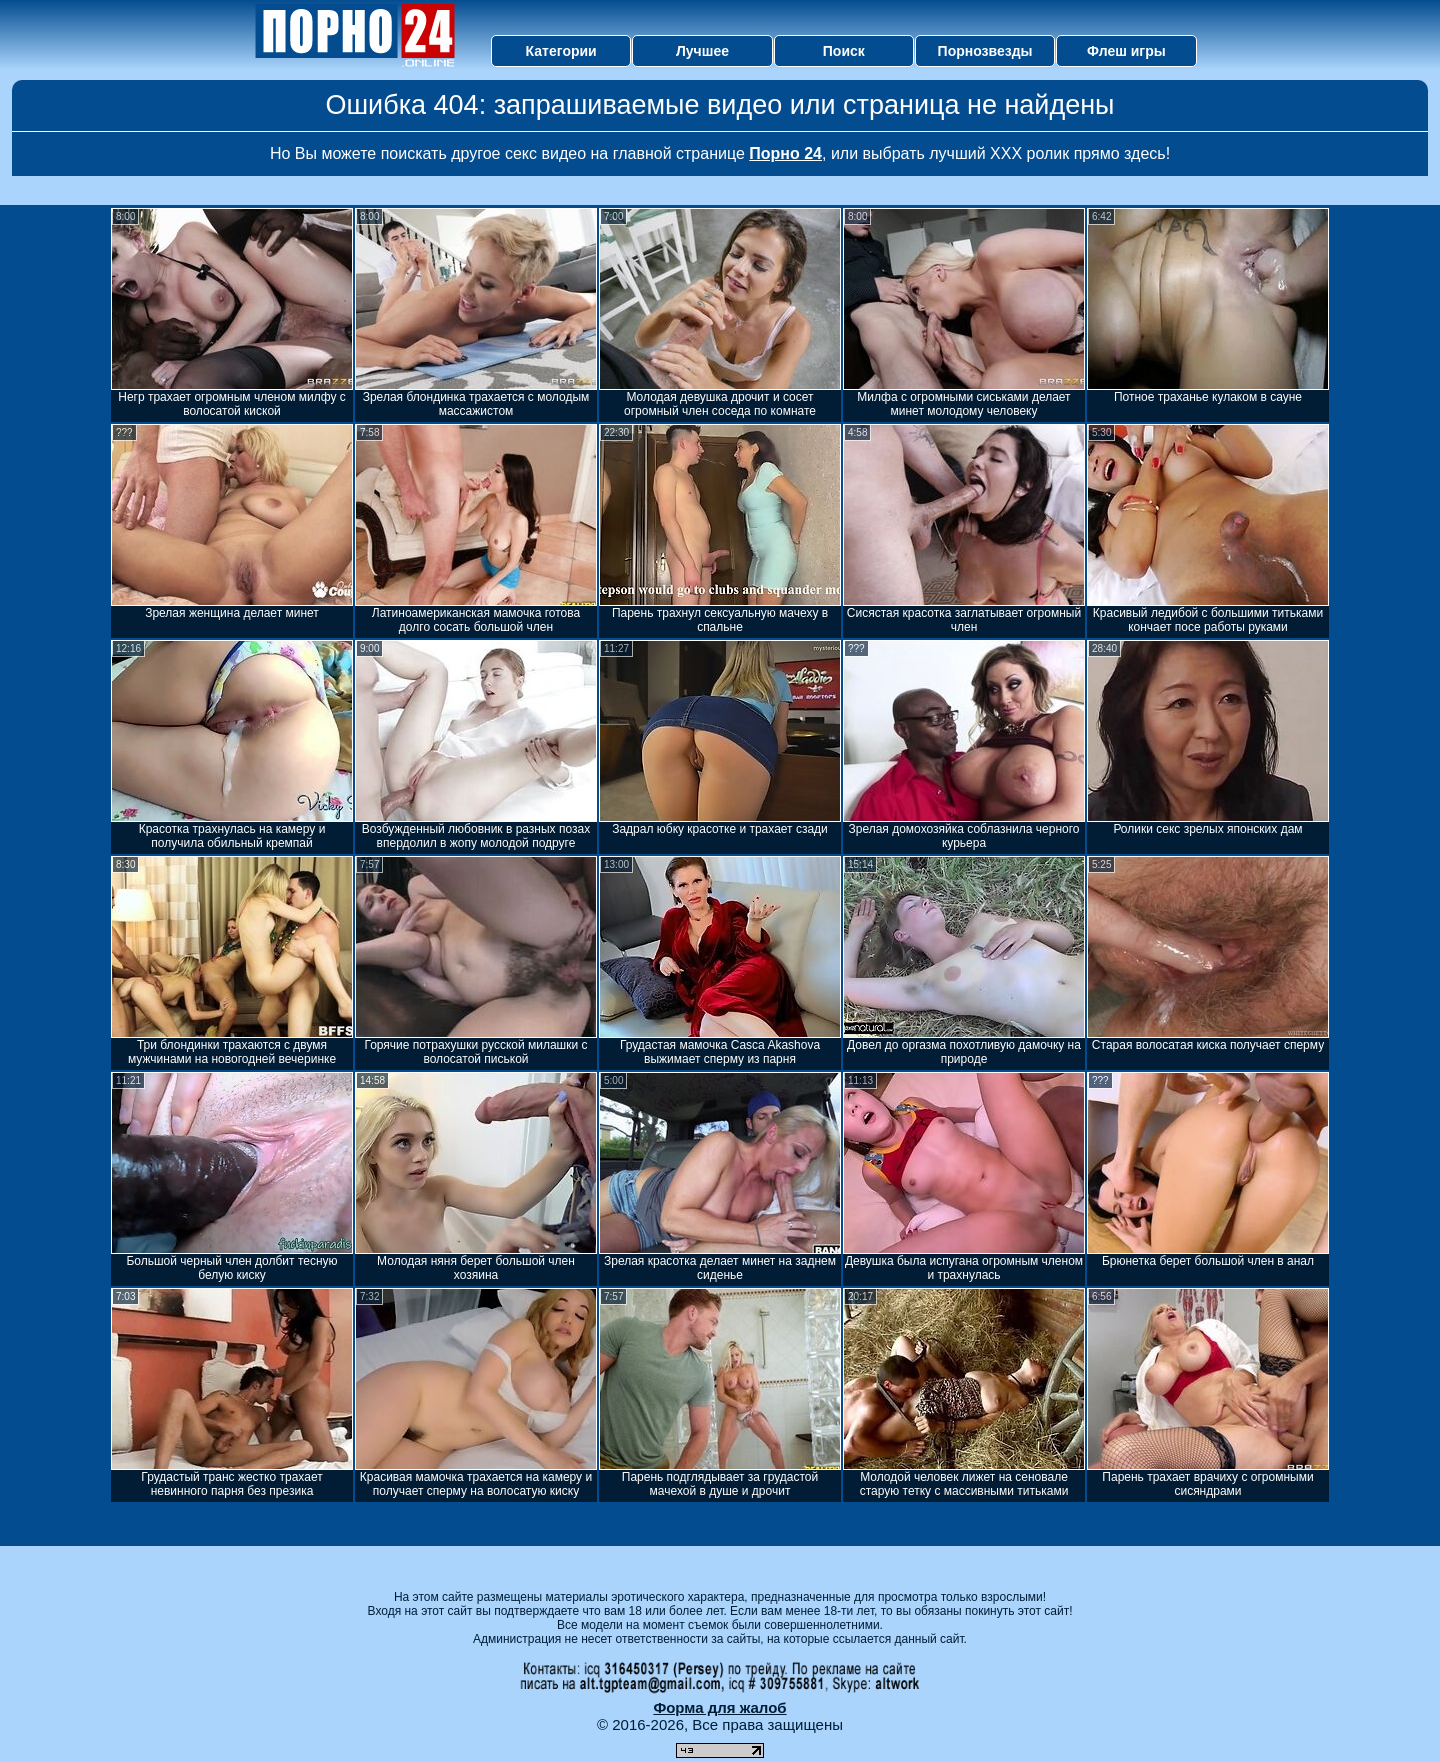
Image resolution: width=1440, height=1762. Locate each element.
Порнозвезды (985, 51)
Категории (561, 51)
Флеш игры (1126, 51)
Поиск (844, 51)
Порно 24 (785, 153)
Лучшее (702, 51)
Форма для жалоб (719, 1707)
